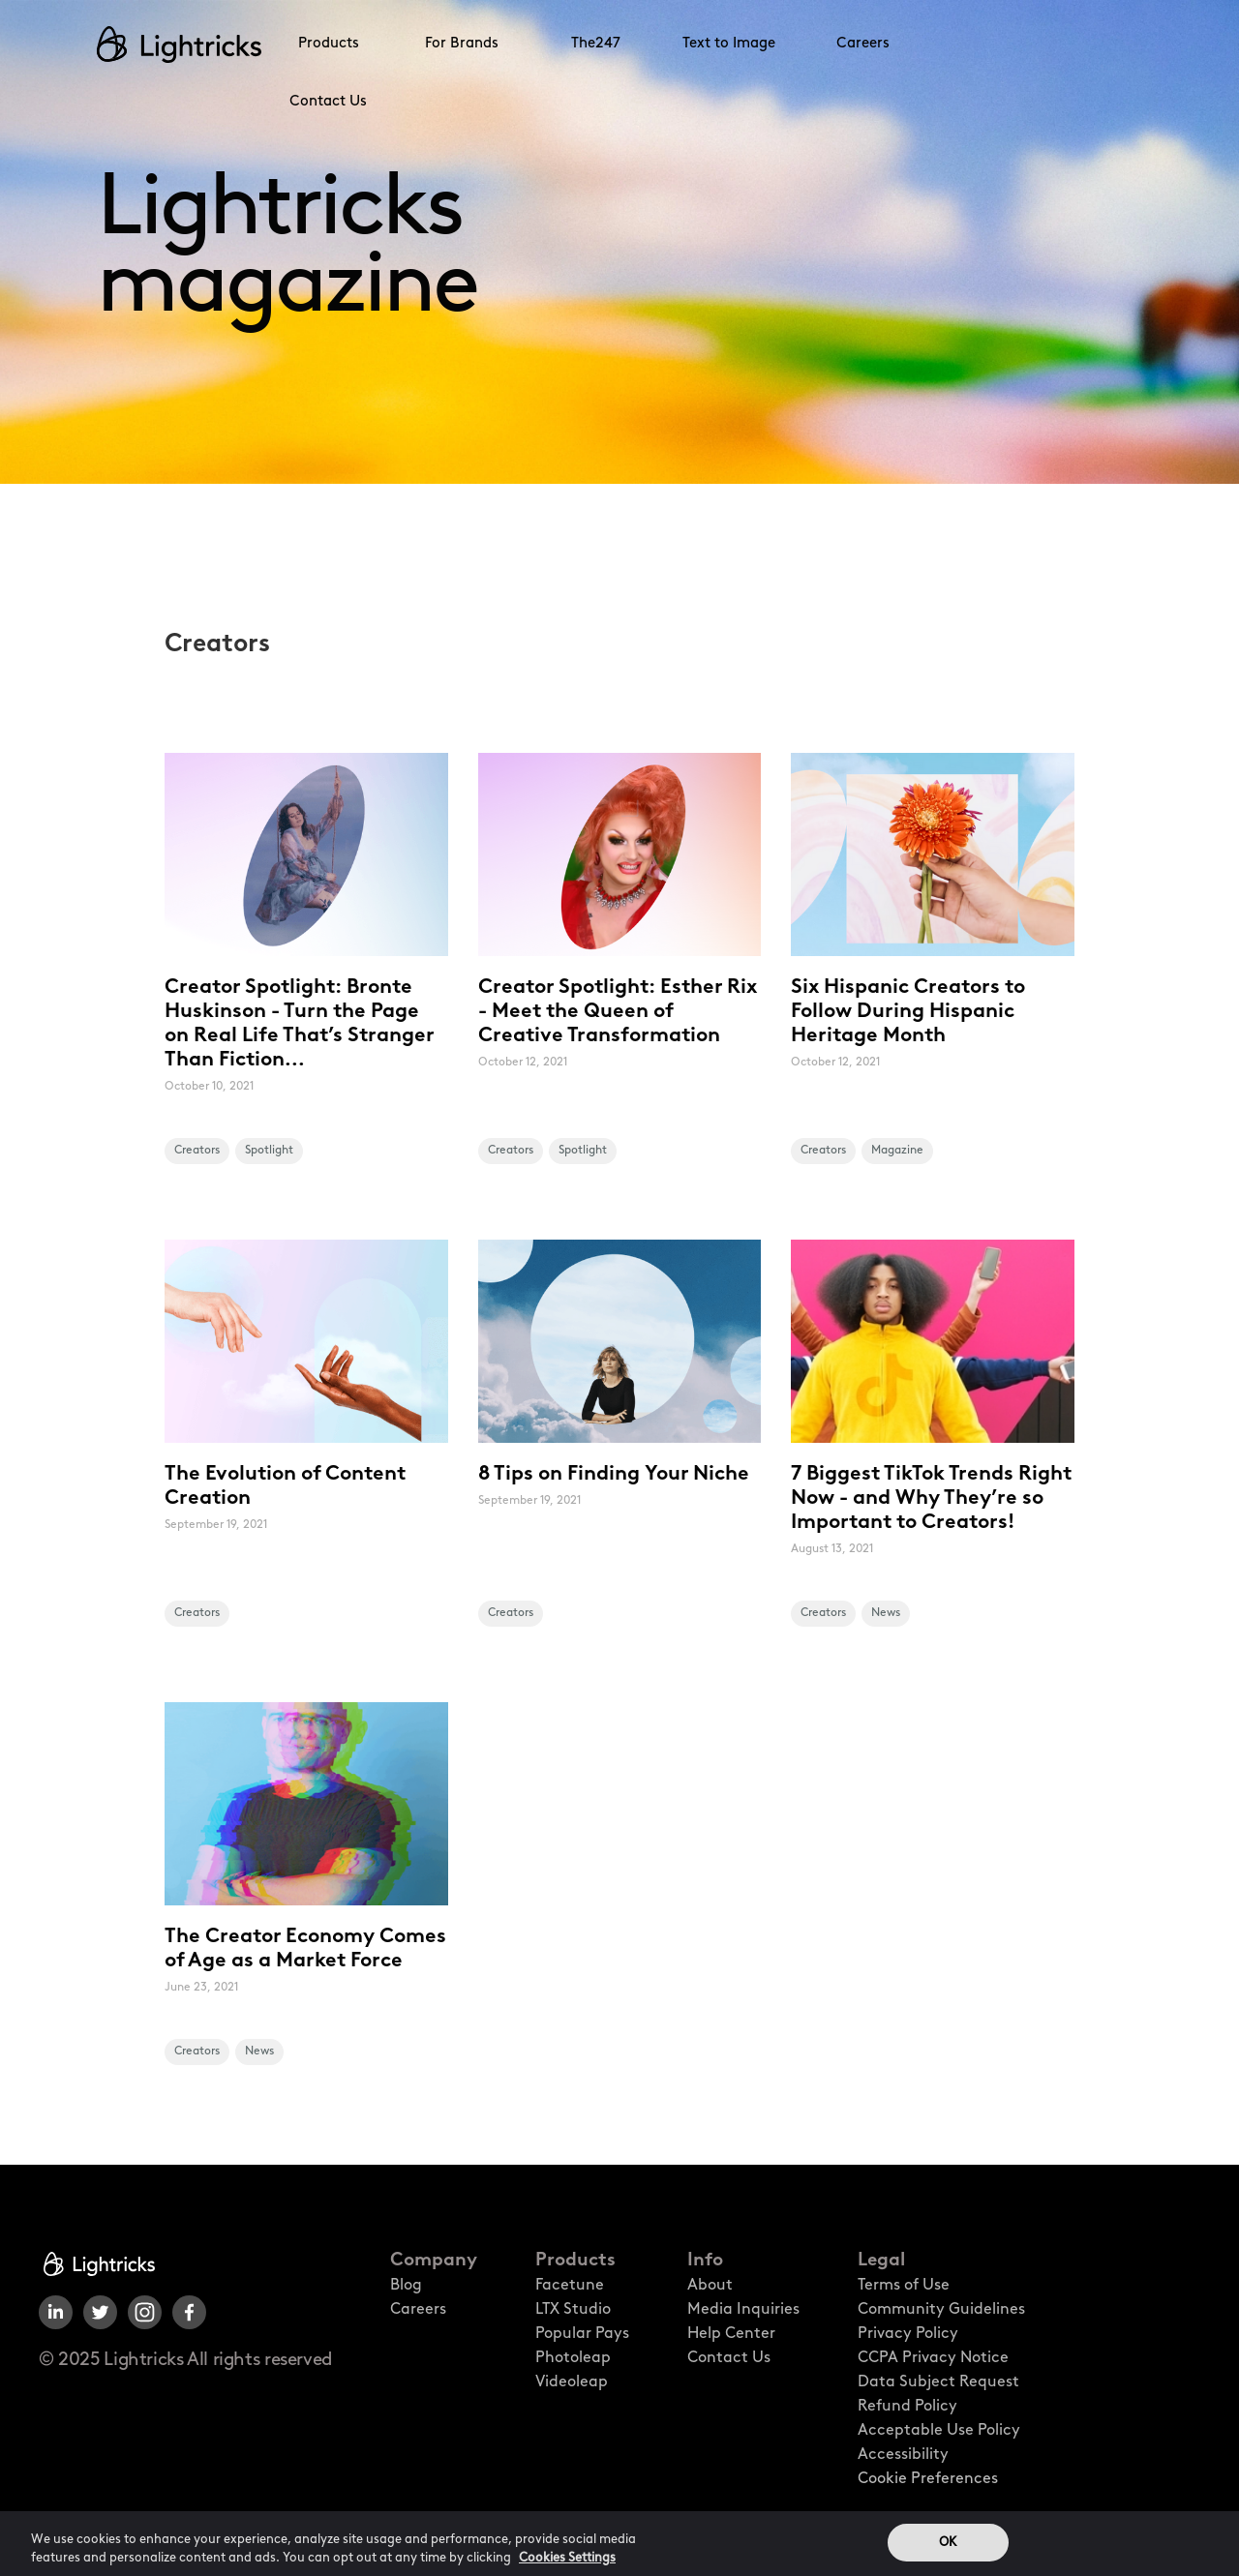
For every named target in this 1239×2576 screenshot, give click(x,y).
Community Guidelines (941, 2310)
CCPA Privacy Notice (933, 2358)
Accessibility (903, 2455)
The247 (595, 44)
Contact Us (328, 102)
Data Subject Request (938, 2382)
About (710, 2285)
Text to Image (728, 44)
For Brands (462, 44)
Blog (406, 2285)
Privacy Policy (908, 2334)
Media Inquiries (743, 2310)
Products (328, 44)
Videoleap (571, 2382)
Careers (863, 44)
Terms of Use (904, 2285)
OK (947, 2547)
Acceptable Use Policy (939, 2431)
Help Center (731, 2334)
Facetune (569, 2285)
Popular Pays (582, 2334)
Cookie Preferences (928, 2479)
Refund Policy (907, 2406)
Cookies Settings (567, 2564)
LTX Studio (573, 2310)
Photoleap (573, 2358)
